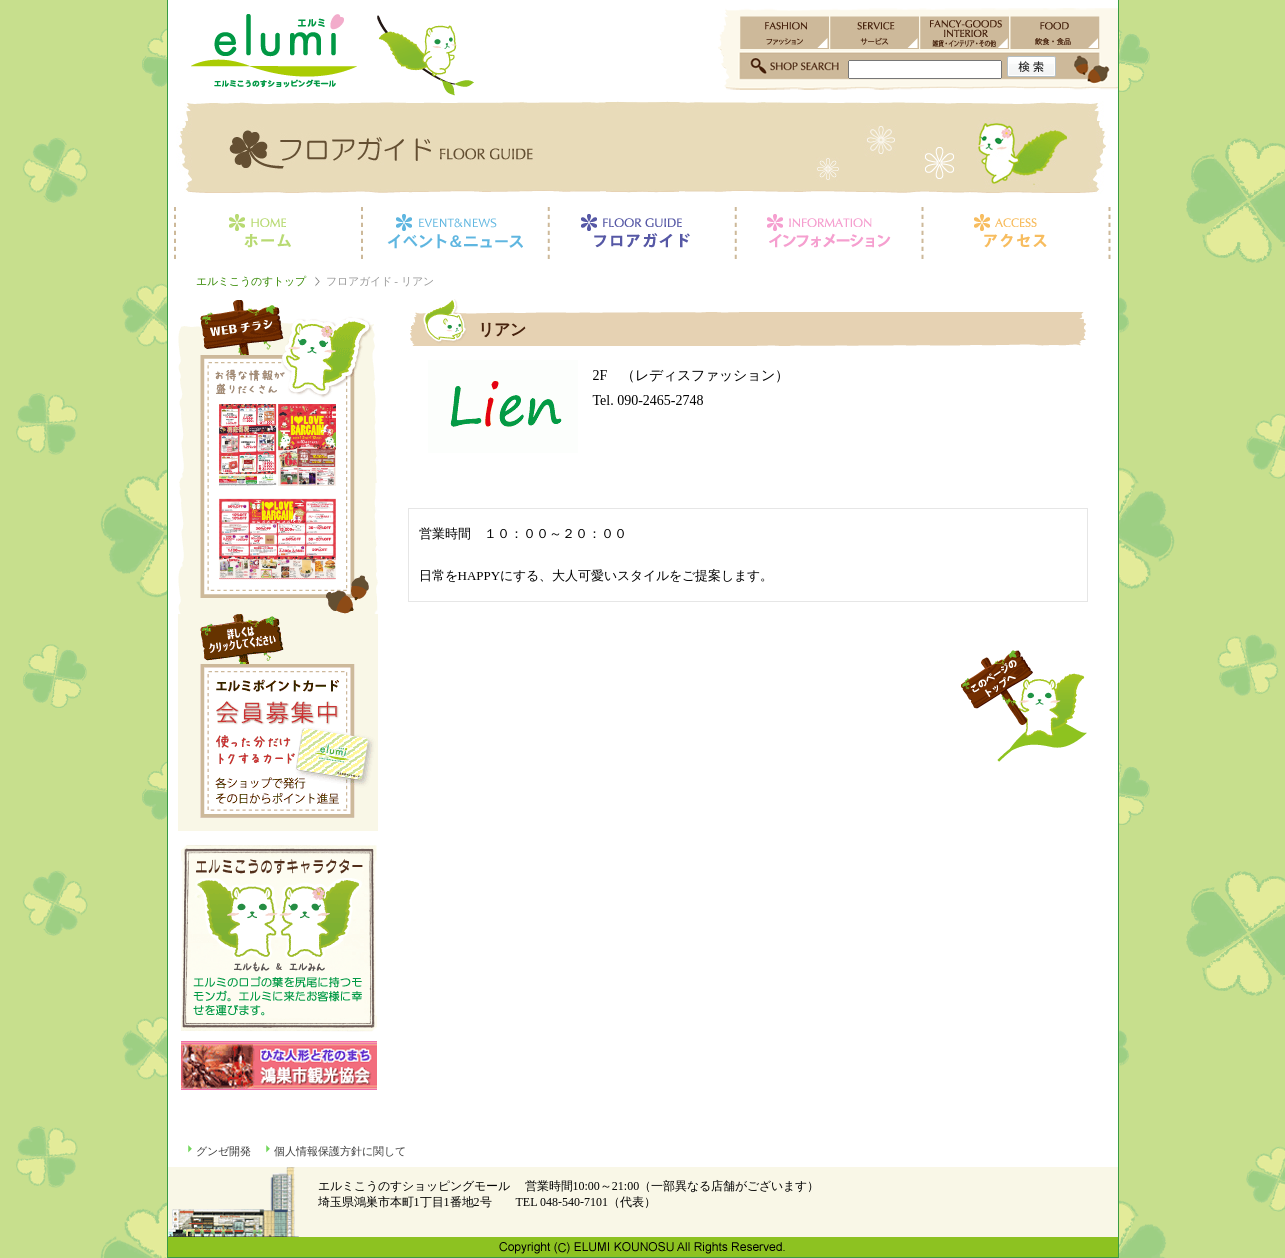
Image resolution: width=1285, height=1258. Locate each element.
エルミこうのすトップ (251, 281)
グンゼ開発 (223, 1151)
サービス (875, 32)
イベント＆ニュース (454, 233)
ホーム (264, 233)
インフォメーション (828, 233)
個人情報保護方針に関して (340, 1151)
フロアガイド (641, 233)
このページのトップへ (1023, 705)
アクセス (1020, 233)
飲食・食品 (1055, 32)
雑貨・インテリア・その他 (965, 32)
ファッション (785, 32)
